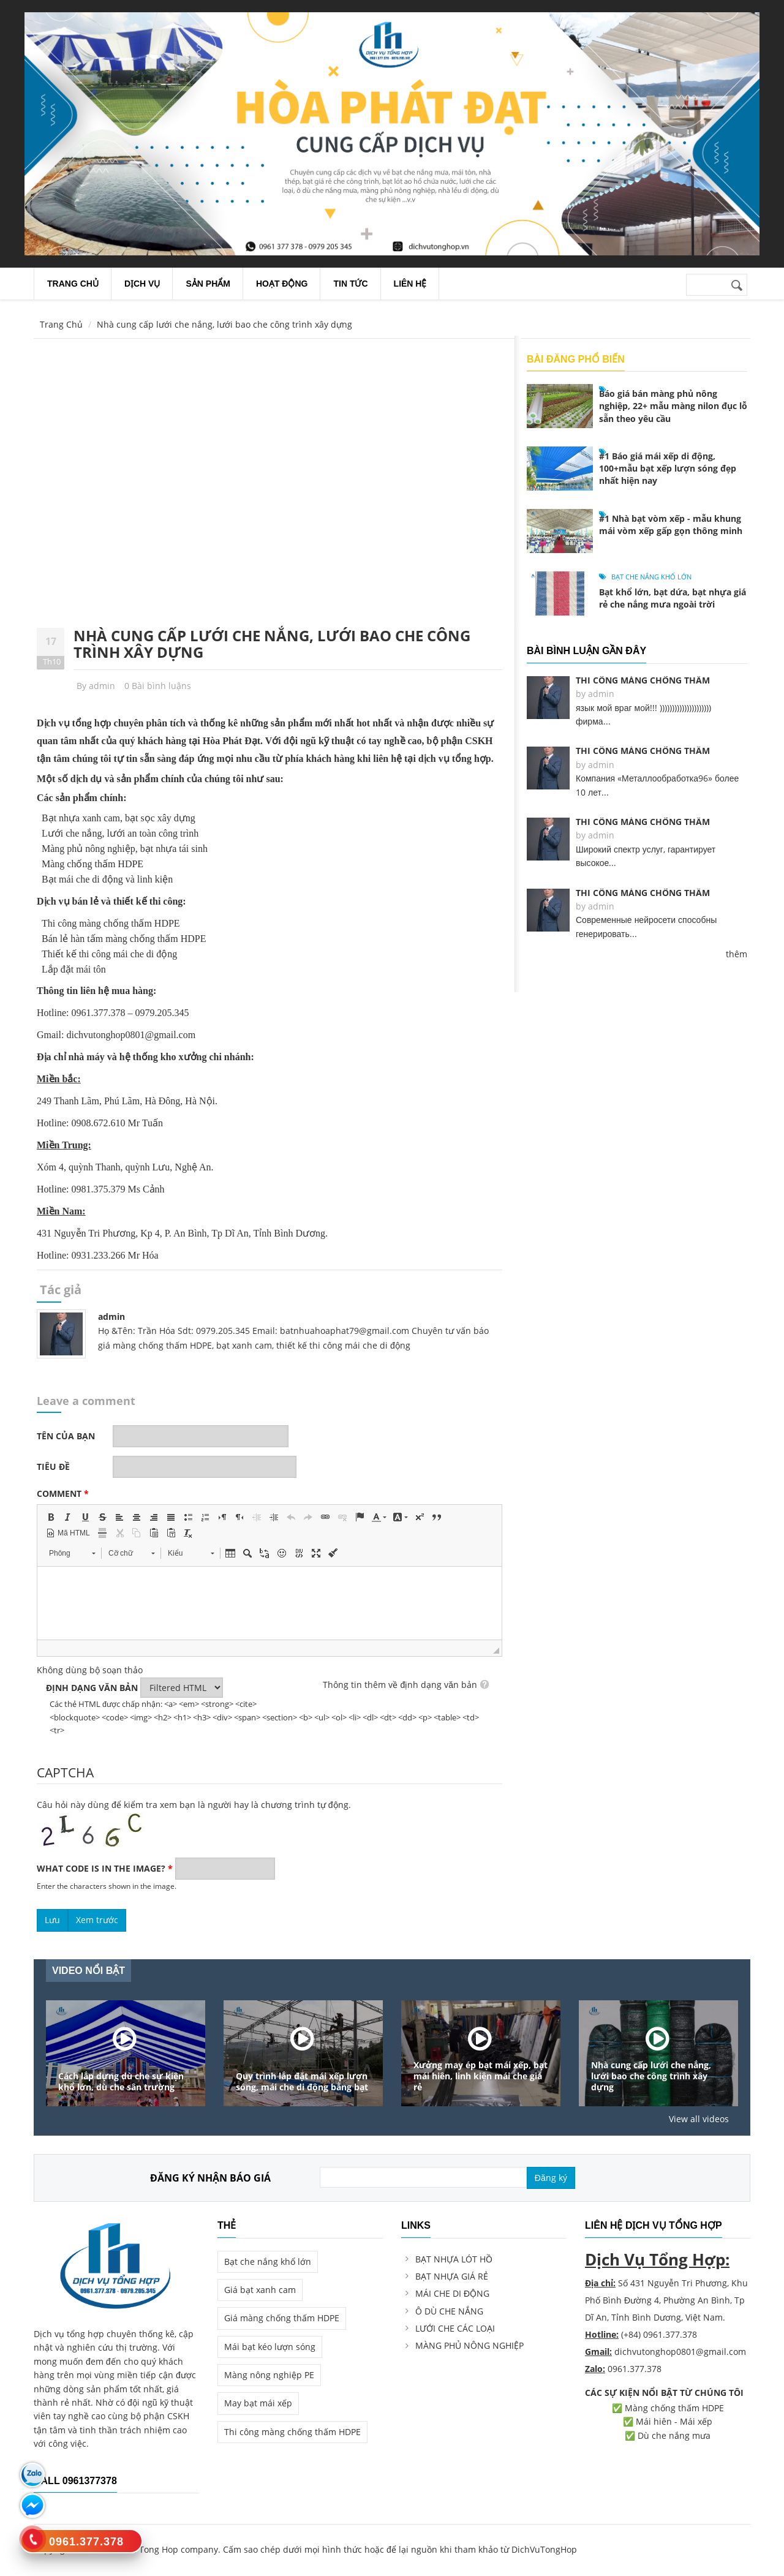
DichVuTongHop (544, 2549)
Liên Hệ (410, 283)
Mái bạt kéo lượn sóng (269, 2346)
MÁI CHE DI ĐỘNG (452, 2293)
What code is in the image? (105, 1868)
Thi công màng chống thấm (643, 680)
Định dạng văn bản (92, 1687)
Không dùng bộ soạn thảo (90, 1670)
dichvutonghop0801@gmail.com (680, 2351)
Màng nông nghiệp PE (269, 2375)
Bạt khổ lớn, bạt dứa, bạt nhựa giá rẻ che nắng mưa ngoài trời (672, 598)
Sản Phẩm (208, 283)
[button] (50, 1517)
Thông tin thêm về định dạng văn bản (400, 1684)
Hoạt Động (282, 283)
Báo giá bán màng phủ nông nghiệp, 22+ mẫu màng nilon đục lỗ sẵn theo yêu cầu (673, 406)
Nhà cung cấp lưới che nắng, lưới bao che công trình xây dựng (272, 643)
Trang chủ (73, 283)
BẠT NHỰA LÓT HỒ (453, 2259)
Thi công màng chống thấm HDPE (292, 2432)
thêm (736, 954)
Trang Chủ (61, 324)
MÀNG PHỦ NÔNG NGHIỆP (469, 2345)
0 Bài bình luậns (157, 685)
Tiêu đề (53, 1466)
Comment (63, 1493)
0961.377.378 (635, 2369)
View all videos (699, 2119)
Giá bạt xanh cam (260, 2289)
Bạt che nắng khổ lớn (651, 576)
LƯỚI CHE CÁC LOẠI (455, 2328)
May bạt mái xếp (258, 2403)
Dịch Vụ (142, 283)
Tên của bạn (66, 1436)
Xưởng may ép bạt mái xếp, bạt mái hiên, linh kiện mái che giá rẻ (480, 2076)
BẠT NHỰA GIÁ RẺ (451, 2276)
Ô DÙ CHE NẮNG (449, 2311)
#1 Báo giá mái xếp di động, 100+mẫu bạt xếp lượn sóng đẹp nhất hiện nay (667, 468)
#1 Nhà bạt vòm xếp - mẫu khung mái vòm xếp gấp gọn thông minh (670, 525)
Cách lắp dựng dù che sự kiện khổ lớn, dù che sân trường (121, 2082)
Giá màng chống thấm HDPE (281, 2318)
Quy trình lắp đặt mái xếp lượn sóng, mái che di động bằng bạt (302, 2082)
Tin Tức (350, 283)
